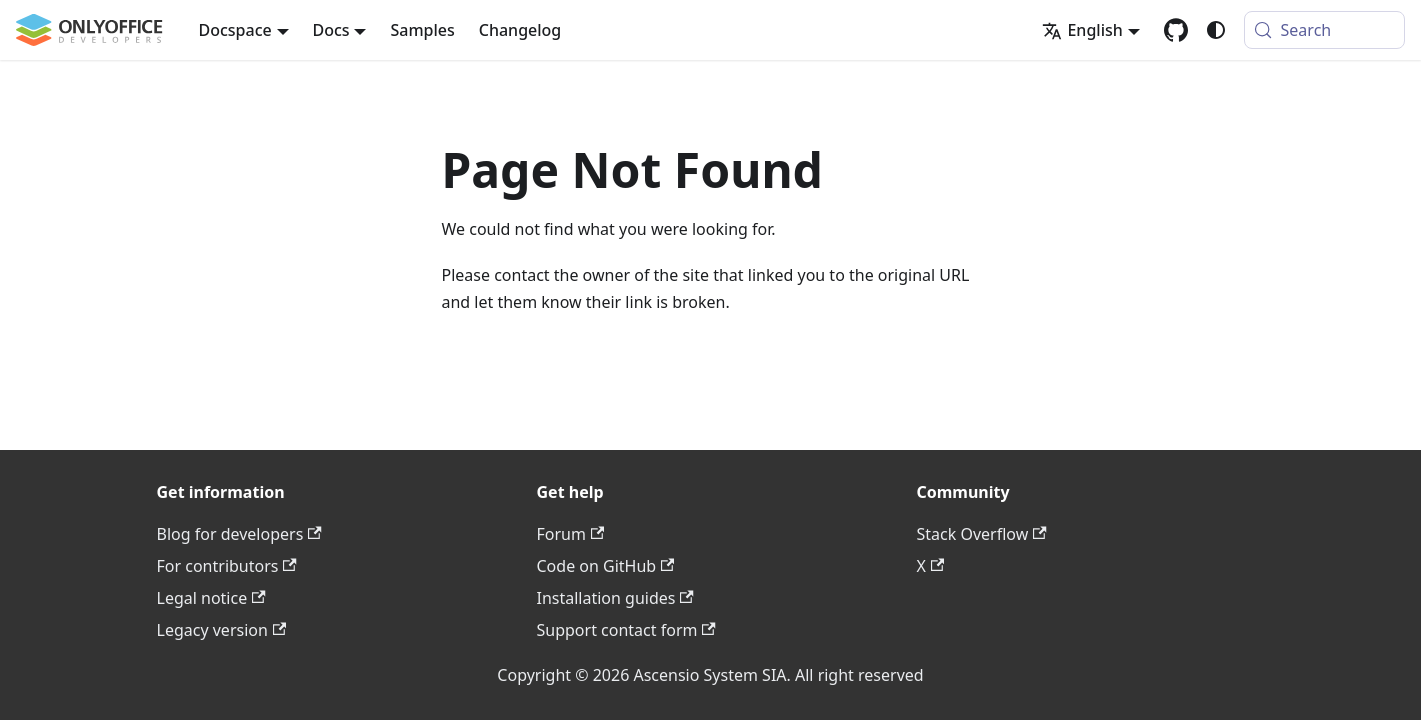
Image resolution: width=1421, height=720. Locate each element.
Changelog (520, 30)
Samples (422, 30)
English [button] (1082, 30)
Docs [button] (331, 30)
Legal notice (211, 598)
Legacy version (222, 630)
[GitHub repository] (1176, 30)
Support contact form (626, 630)
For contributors (227, 566)
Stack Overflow (982, 534)
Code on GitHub (606, 566)
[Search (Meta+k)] (1324, 30)
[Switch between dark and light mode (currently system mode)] (1216, 30)
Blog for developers (239, 534)
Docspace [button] (235, 30)
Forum (571, 534)
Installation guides (615, 598)
